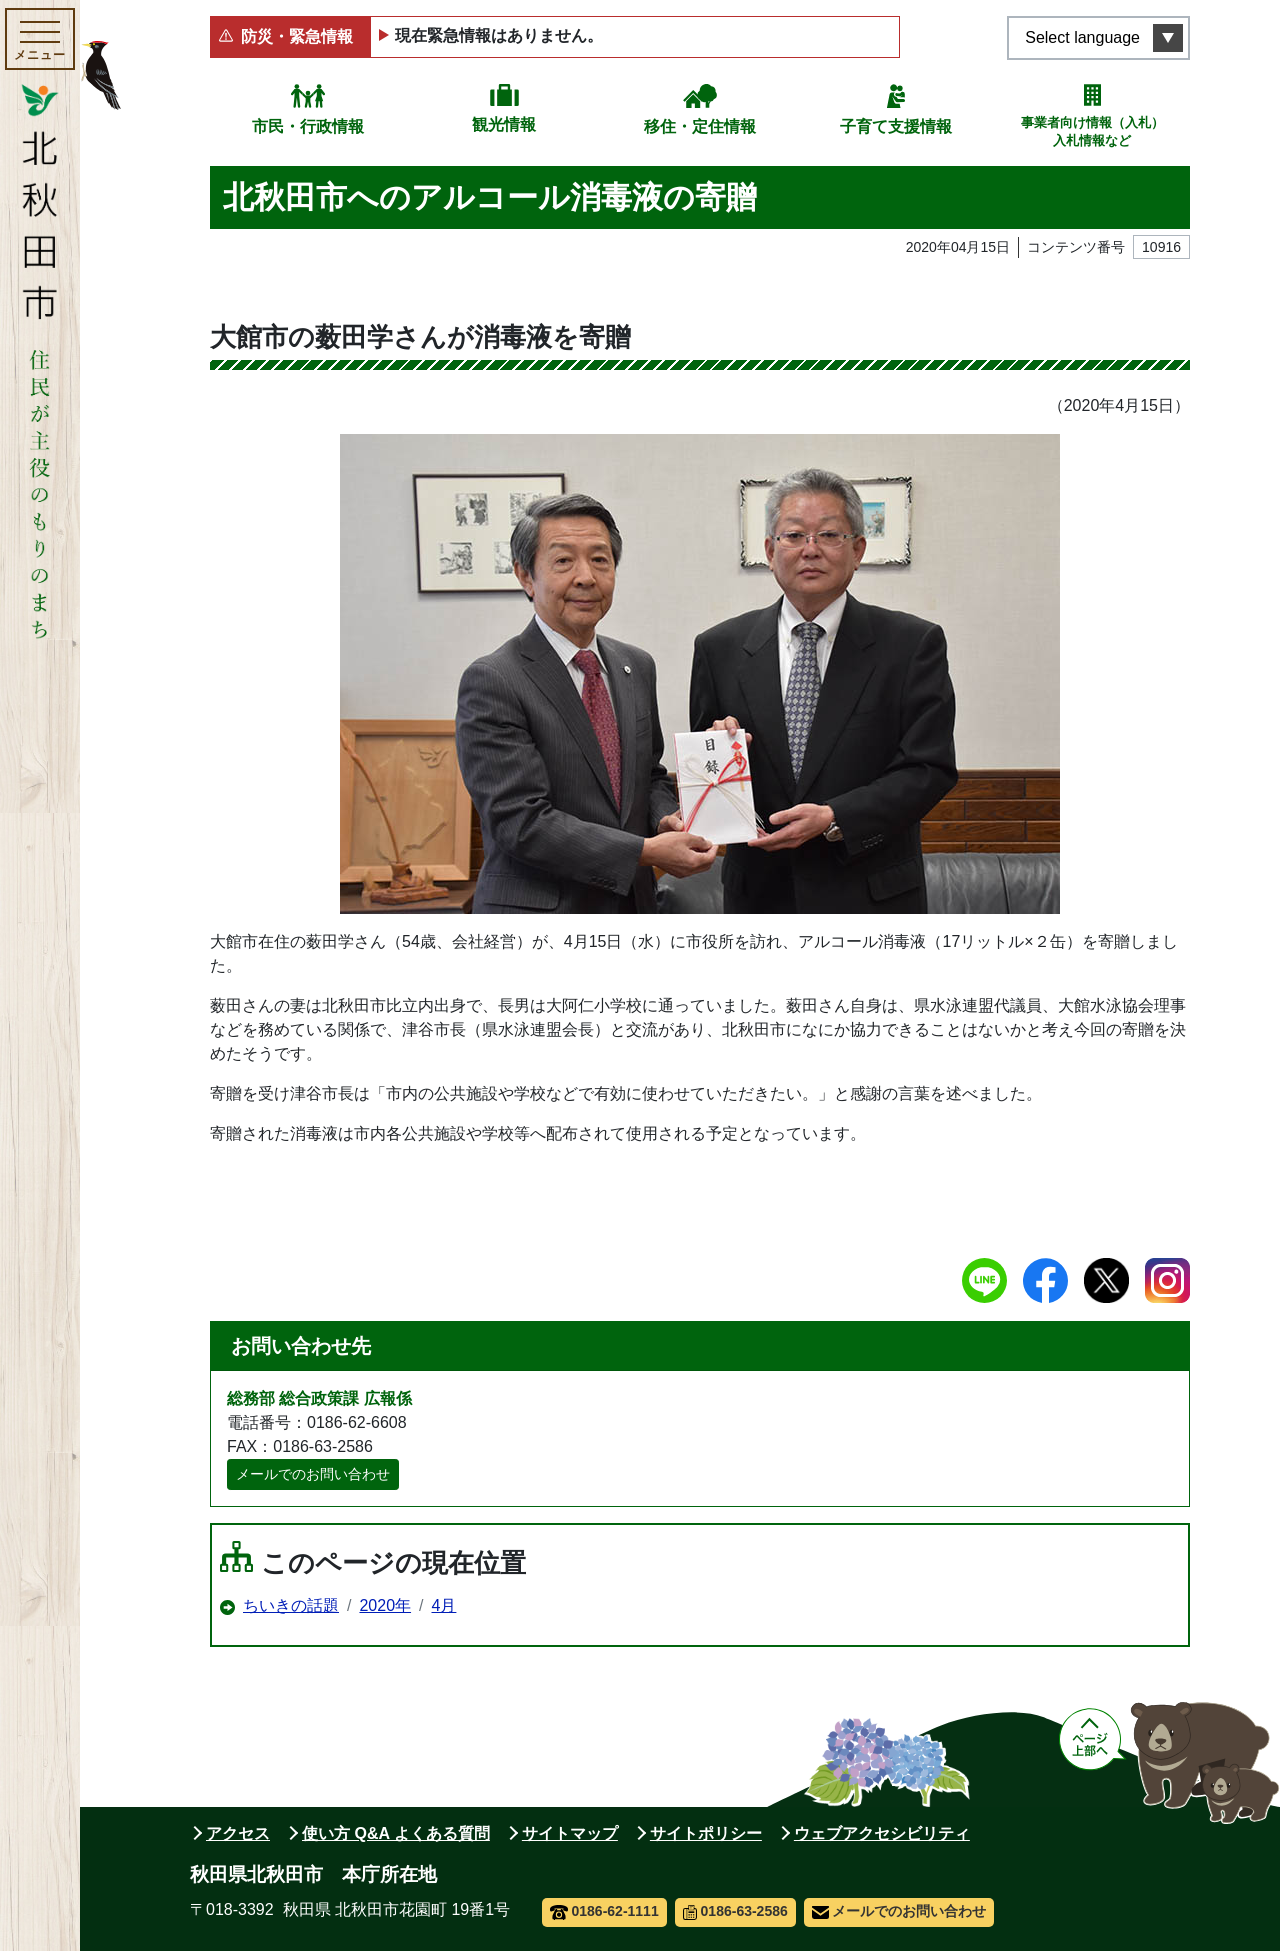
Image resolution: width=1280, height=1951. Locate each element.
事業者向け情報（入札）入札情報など (1092, 131)
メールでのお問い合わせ (313, 1474)
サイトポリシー (706, 1833)
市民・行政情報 (308, 126)
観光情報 (504, 124)
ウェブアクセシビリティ (882, 1833)
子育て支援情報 (896, 126)
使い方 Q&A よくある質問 (396, 1833)
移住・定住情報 (700, 126)
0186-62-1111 (604, 1911)
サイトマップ (570, 1833)
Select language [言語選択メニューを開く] (1082, 37)
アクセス (238, 1833)
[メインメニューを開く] (40, 39)
